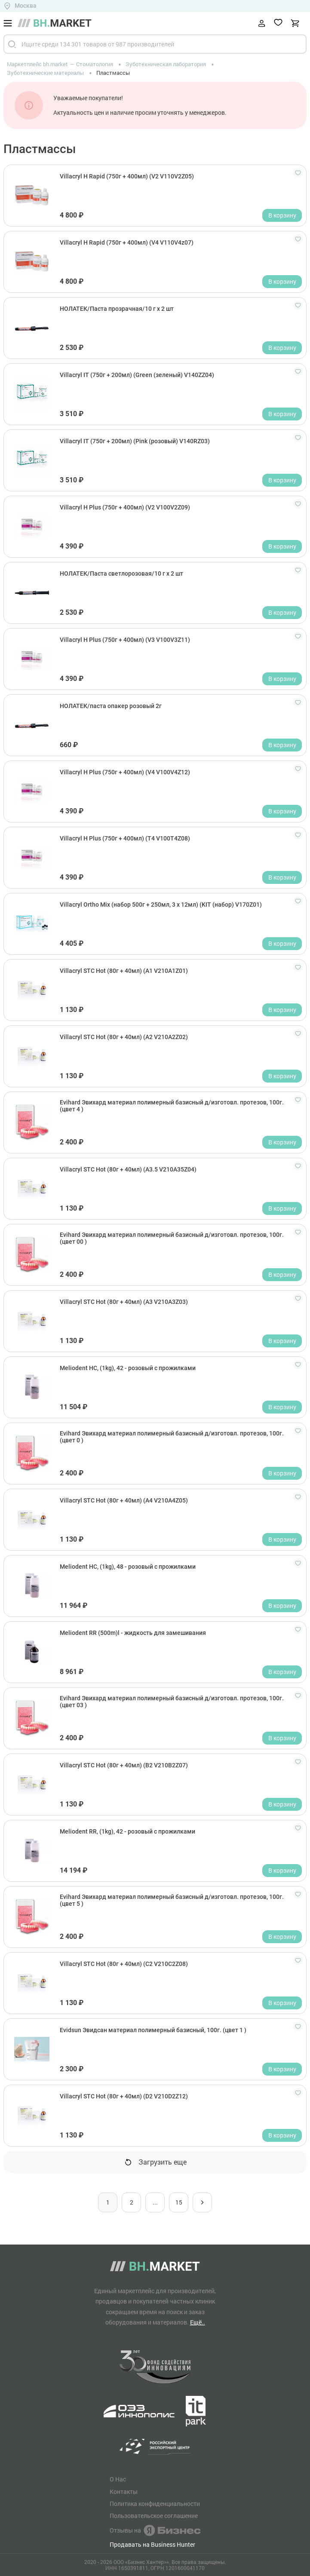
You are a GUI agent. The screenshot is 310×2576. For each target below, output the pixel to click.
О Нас (118, 2479)
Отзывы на (155, 2530)
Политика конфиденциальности (155, 2503)
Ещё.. (197, 2322)
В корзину (282, 215)
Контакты (124, 2491)
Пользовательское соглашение (154, 2515)
